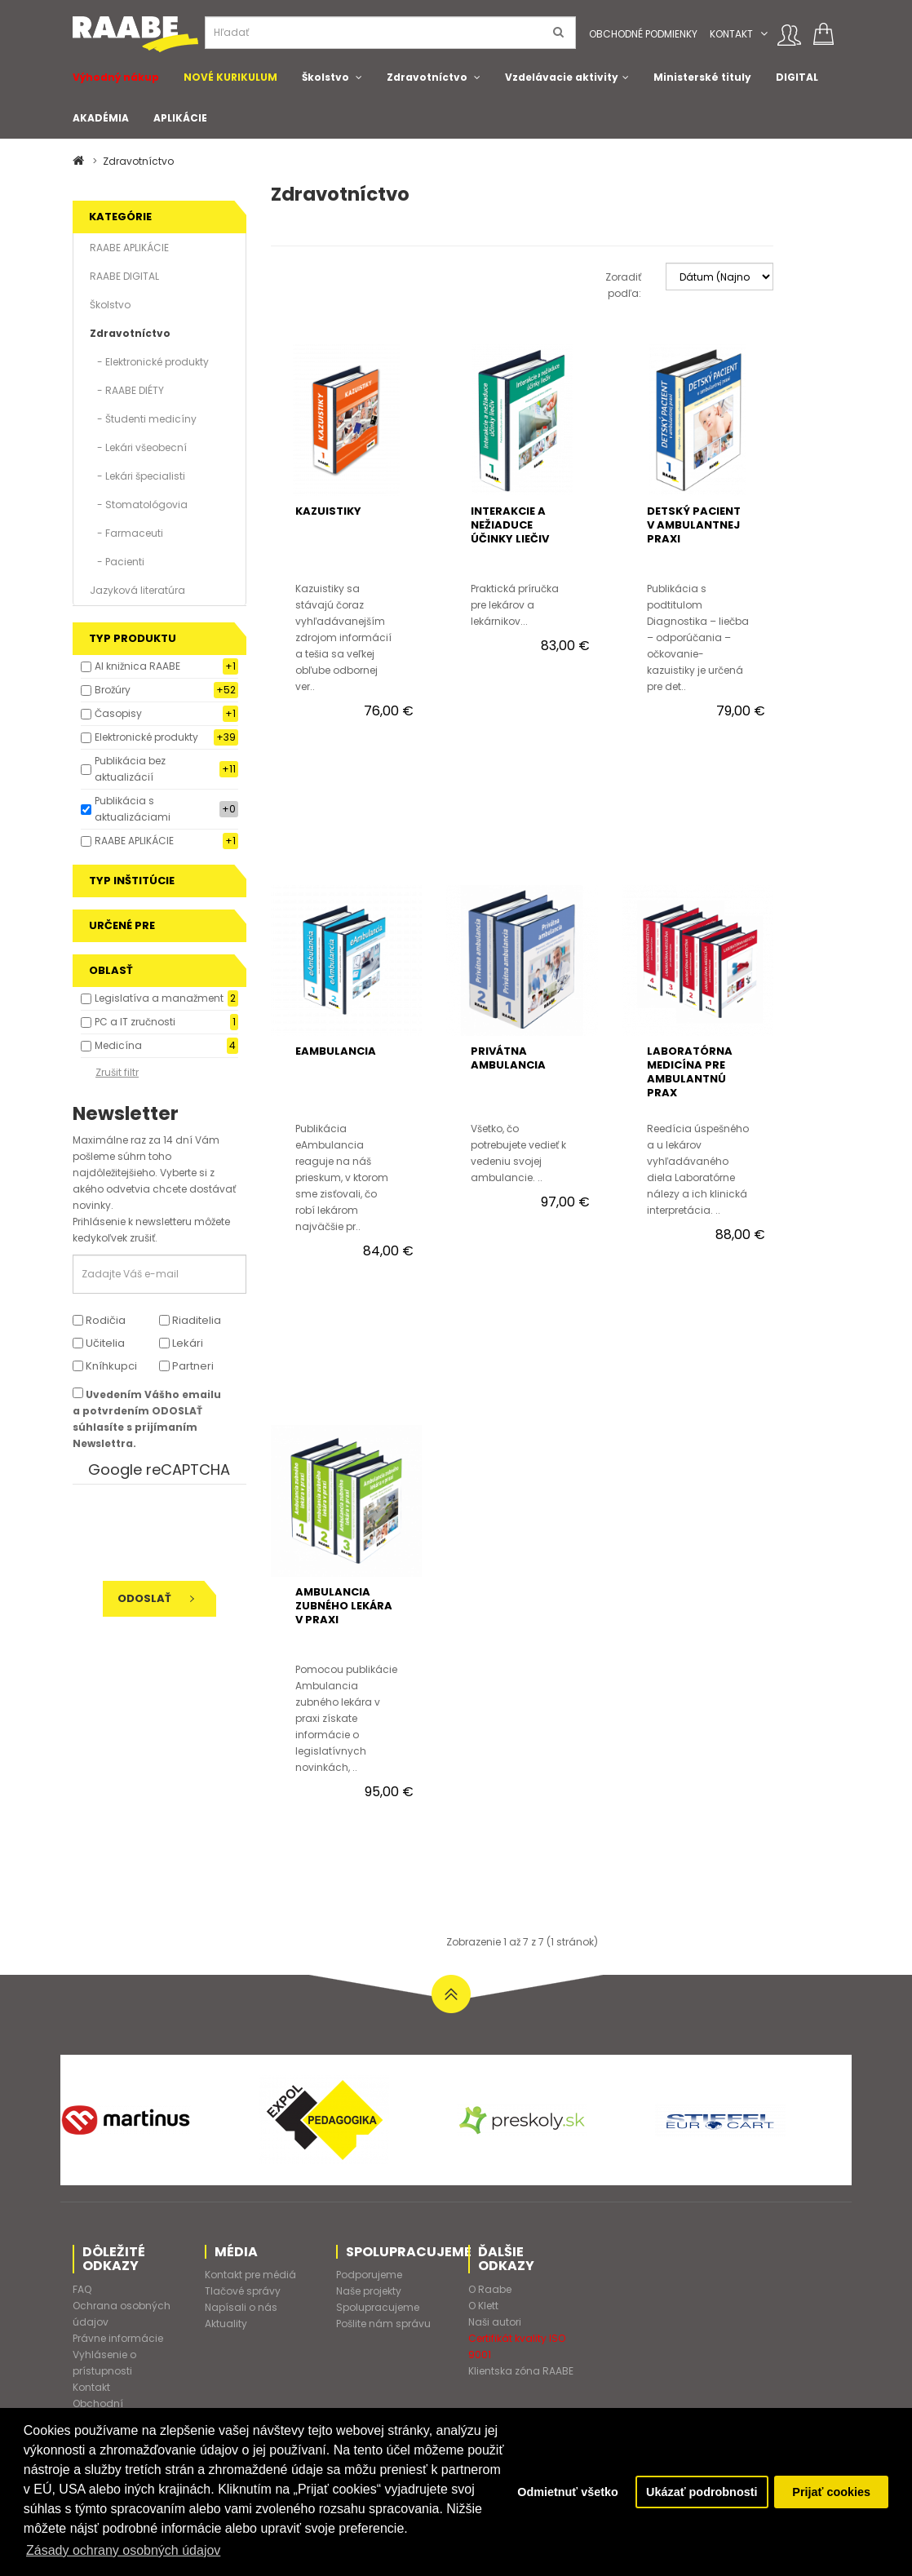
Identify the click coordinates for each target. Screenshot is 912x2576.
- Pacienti (117, 562)
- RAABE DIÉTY (127, 390)
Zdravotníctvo (427, 77)
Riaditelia (190, 1320)
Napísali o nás (241, 2307)
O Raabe (489, 2289)
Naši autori (494, 2322)
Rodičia (99, 1320)
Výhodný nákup (116, 77)
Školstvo (325, 77)
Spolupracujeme (377, 2307)
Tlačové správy (243, 2291)
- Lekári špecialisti (137, 476)
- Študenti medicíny (143, 419)
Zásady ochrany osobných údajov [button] (123, 2550)
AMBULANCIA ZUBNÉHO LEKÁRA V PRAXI (343, 1605)
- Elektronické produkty (149, 362)
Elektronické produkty (146, 737)
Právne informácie (118, 2338)
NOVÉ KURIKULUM (230, 77)
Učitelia (99, 1343)
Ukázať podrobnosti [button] (701, 2492)
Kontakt (731, 34)
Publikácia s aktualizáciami (132, 809)
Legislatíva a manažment (159, 998)
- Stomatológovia (139, 504)
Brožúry (113, 690)
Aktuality (226, 2323)
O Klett (483, 2306)
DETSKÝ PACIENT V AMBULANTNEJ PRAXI (694, 525)
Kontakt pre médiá (250, 2275)
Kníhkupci (105, 1366)
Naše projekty (368, 2291)
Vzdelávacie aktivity (561, 77)
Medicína (118, 1045)
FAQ (82, 2289)
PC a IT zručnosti (135, 1022)
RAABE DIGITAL (124, 276)
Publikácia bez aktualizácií (130, 769)
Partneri (186, 1366)
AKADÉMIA (101, 118)
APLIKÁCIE (180, 118)
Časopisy (118, 713)
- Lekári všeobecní (138, 447)
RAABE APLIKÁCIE (129, 248)
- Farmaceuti (126, 533)
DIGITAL (797, 77)
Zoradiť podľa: (623, 285)
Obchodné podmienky (643, 34)
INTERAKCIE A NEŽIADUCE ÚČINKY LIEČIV (510, 525)
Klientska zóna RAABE (520, 2371)
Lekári (181, 1343)
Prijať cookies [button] (831, 2492)
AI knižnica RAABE (137, 666)
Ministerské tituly (702, 77)
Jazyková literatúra (137, 590)
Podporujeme (369, 2275)
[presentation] (184, 1533)
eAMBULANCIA (335, 1051)
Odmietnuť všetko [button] (567, 2492)
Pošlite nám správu (383, 2323)
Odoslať (155, 1598)
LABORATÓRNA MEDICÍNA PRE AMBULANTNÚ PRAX (690, 1071)
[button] (764, 34)
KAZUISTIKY (328, 511)
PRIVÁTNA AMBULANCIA (508, 1058)
